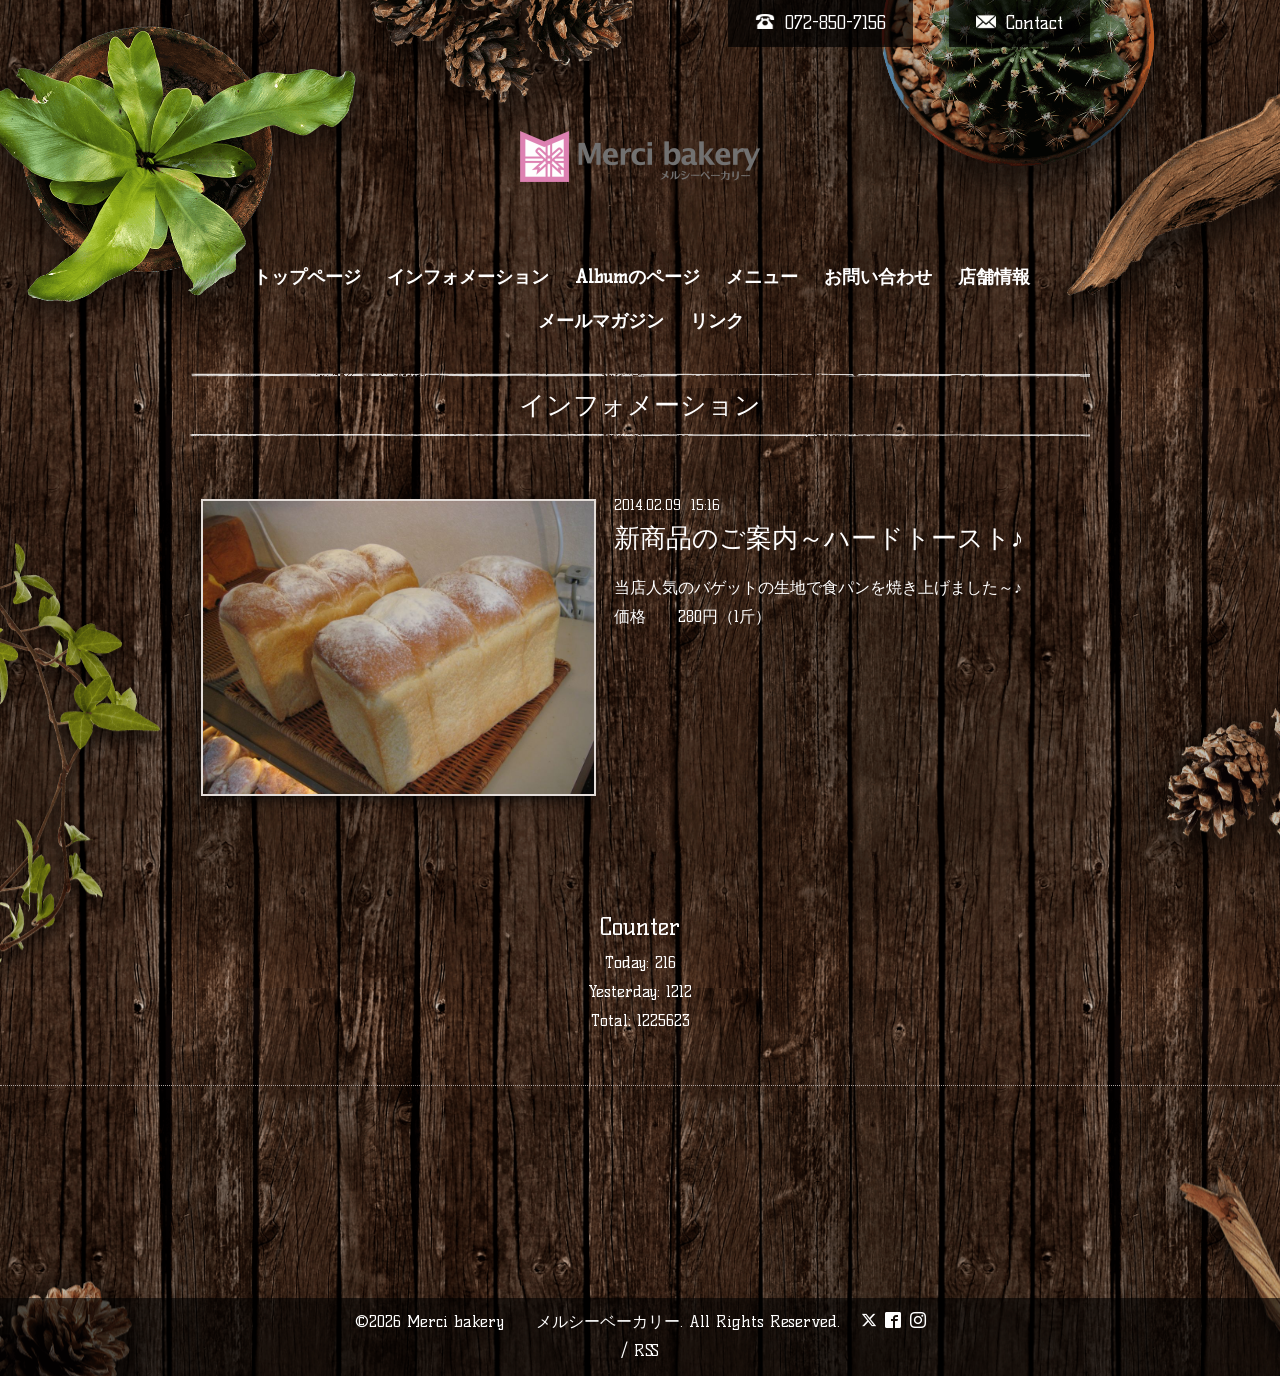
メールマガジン (601, 321)
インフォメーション (468, 277)
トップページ (307, 277)
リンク (717, 321)
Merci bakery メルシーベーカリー (543, 1321)
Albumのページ (637, 277)
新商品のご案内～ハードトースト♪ (819, 538)
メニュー (762, 277)
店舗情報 (994, 277)
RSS (646, 1350)
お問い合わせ (878, 277)
